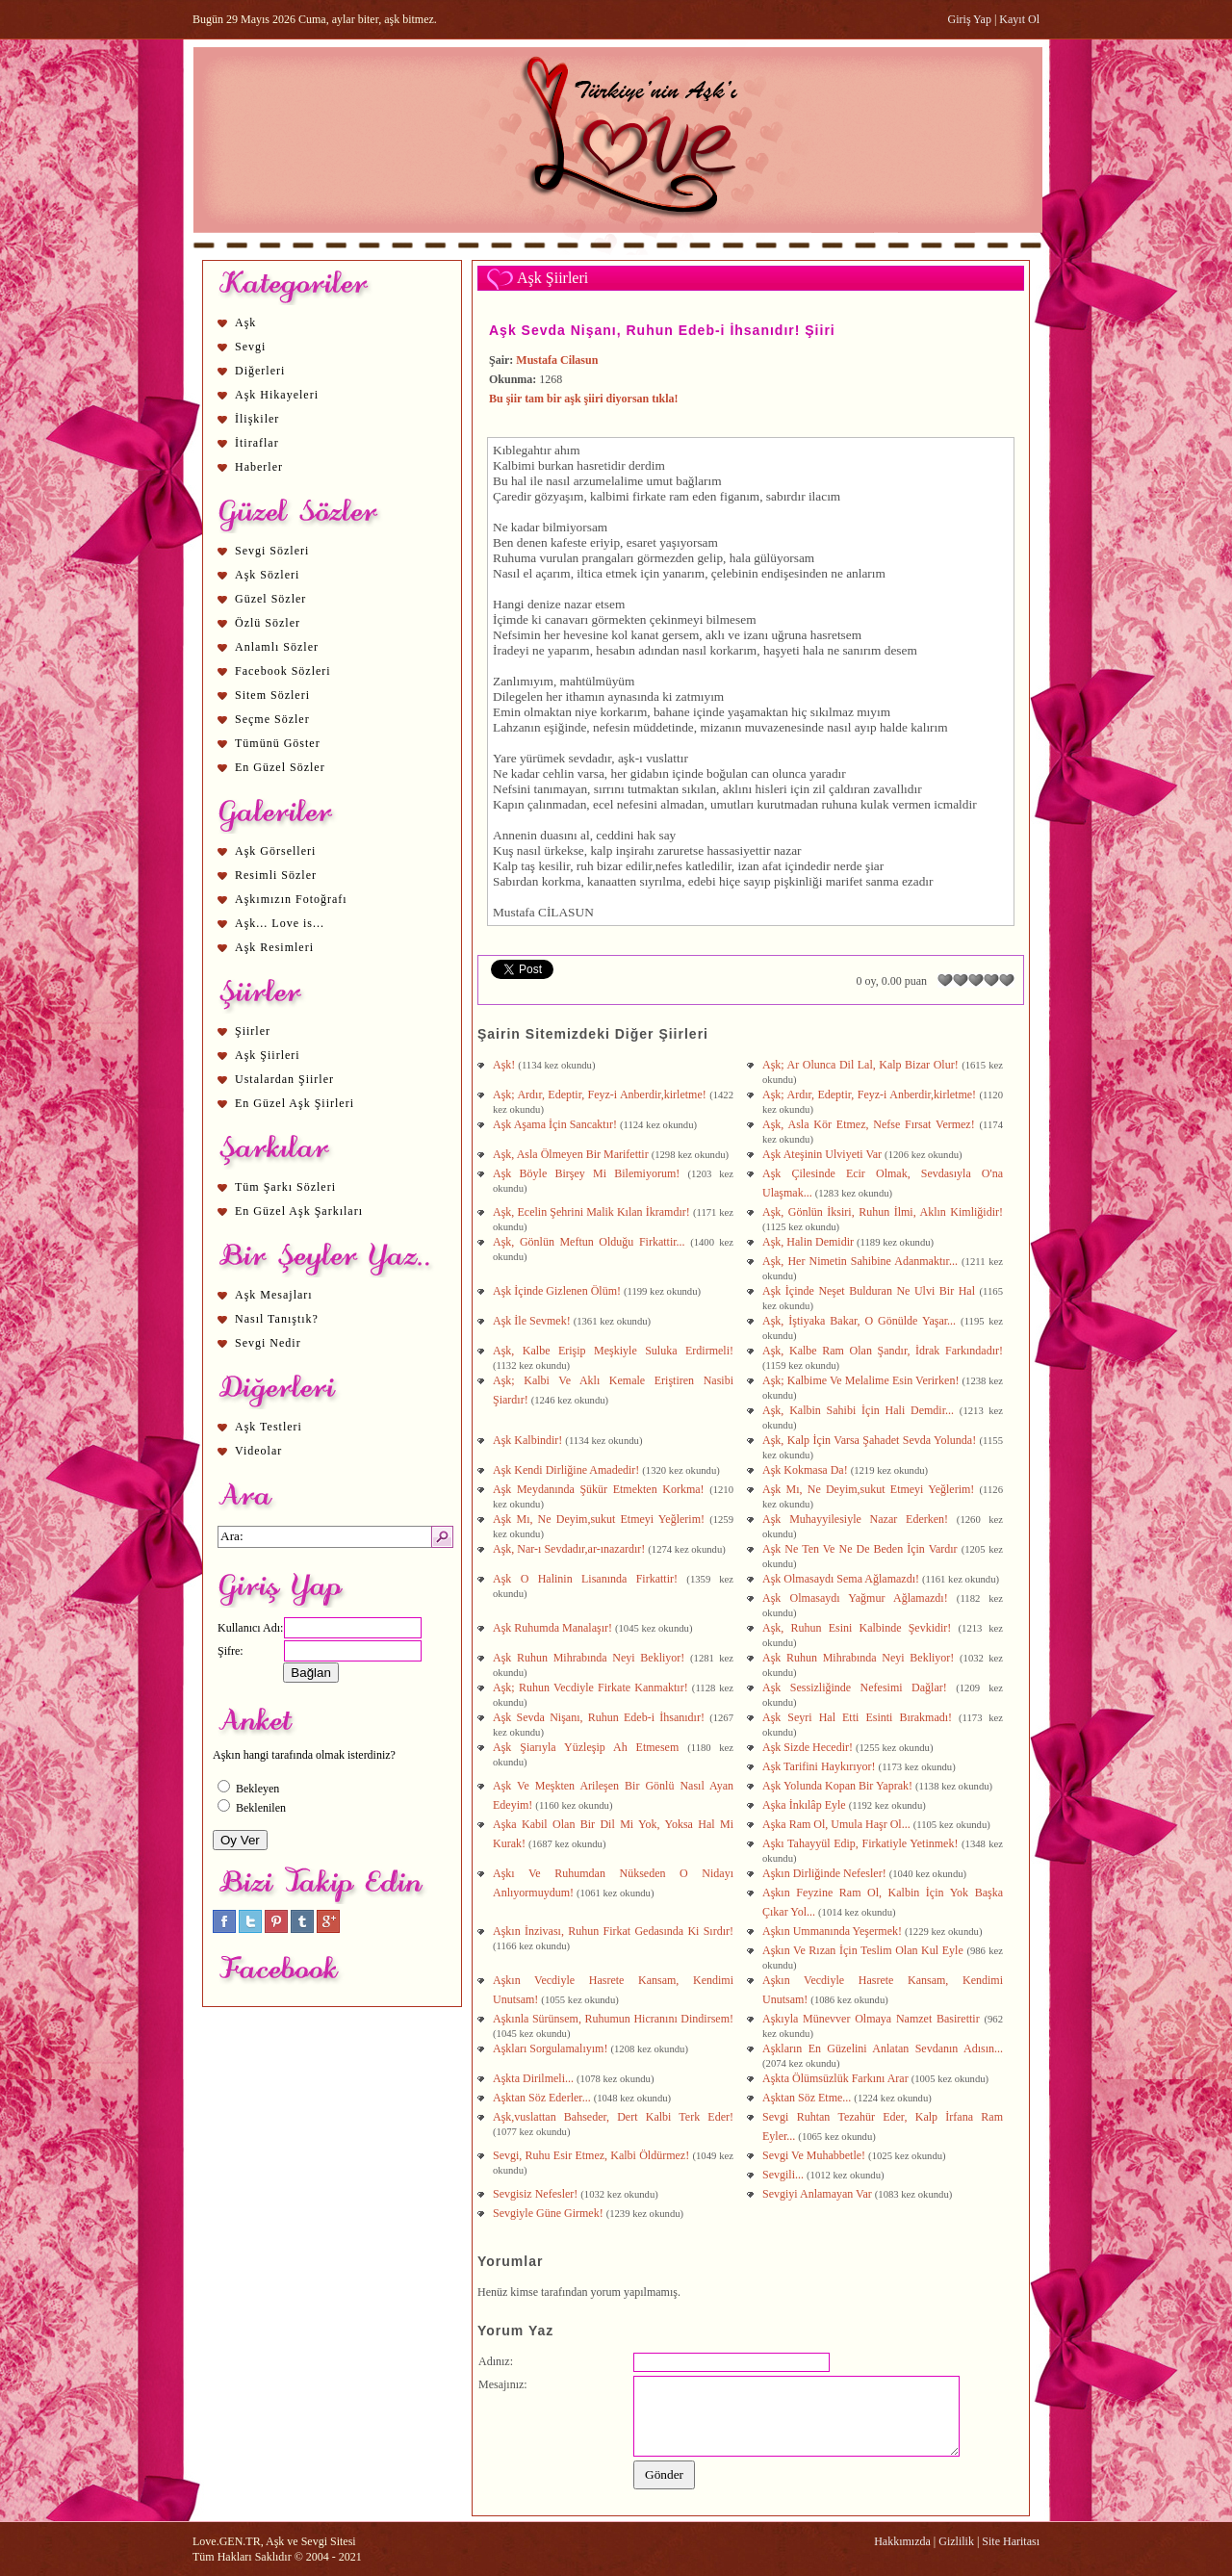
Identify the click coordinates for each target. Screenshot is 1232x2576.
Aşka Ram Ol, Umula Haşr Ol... (837, 1824)
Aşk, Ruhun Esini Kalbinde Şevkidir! (860, 1628)
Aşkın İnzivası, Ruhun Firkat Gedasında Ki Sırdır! (613, 1931)
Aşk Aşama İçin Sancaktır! (556, 1124)
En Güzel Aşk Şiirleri (294, 1103)
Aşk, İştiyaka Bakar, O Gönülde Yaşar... (861, 1320)
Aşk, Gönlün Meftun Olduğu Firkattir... (591, 1242)
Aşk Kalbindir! (529, 1440)
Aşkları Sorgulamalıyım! (551, 2048)
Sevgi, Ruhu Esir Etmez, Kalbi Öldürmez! (592, 2155)
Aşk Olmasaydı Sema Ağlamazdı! (842, 1578)
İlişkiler (257, 418)
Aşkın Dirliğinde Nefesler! (825, 1873)
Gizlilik (956, 2541)
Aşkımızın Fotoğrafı (291, 899)
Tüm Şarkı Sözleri (285, 1187)
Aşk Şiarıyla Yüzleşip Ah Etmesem (590, 1747)
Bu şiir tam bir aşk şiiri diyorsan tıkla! (584, 398)
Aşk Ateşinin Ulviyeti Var (823, 1154)
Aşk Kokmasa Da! (806, 1470)
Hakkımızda (902, 2541)
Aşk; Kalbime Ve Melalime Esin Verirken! (862, 1380)
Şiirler (252, 1031)
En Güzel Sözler (280, 767)
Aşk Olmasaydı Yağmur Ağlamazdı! (859, 1598)
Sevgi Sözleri (272, 550)
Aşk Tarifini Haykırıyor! (820, 1766)
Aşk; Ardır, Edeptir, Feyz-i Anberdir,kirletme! (601, 1094)
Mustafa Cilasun (557, 360)
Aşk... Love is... (279, 923)
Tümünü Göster (278, 743)
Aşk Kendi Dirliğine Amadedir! (567, 1470)
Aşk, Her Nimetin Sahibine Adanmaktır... (862, 1261)
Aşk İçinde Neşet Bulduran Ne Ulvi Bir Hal (871, 1291)
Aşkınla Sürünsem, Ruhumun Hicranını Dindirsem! (613, 2018)
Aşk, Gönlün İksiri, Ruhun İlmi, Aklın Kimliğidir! (882, 1212)
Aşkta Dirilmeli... (535, 2078)
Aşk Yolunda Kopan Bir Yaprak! (838, 1785)
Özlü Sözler (267, 623)
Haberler (259, 467)
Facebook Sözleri (283, 671)
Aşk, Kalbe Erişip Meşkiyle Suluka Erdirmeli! (613, 1350)
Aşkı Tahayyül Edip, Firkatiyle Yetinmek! (862, 1843)
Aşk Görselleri (275, 851)
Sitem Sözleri (272, 695)
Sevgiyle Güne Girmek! (549, 2213)
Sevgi (250, 346)
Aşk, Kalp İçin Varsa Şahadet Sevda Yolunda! (871, 1440)
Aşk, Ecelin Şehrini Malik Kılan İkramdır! (593, 1212)
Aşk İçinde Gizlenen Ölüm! (558, 1291)
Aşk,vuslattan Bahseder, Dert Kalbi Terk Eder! (613, 2117)
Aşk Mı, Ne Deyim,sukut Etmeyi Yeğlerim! (871, 1489)
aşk (626, 758)
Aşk (245, 322)
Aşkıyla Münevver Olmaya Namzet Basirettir (873, 2018)
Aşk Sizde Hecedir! (809, 1747)
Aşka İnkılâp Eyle (805, 1805)
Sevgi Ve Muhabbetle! (815, 2155)
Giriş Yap (969, 19)
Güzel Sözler (270, 598)
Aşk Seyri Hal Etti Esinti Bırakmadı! (860, 1717)
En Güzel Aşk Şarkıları (299, 1211)
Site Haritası (1011, 2541)
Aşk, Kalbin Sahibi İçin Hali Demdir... (861, 1410)
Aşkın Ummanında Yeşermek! (833, 1931)
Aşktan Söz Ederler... (543, 2097)
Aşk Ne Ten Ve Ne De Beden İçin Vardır (862, 1549)
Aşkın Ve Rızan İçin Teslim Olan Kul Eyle (864, 1950)
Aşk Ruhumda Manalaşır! (554, 1628)
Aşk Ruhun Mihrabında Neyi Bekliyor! (591, 1657)
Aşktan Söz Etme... (808, 2097)
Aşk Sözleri (267, 574)
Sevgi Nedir (268, 1343)
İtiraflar (257, 443)
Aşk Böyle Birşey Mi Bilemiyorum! (590, 1173)
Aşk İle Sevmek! (533, 1320)
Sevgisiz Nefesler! (536, 2194)
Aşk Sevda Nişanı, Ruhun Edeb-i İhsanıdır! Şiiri (662, 330)
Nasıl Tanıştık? (277, 1319)
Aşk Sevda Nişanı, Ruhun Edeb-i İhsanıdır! (601, 1717)
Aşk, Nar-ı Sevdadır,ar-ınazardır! (570, 1549)
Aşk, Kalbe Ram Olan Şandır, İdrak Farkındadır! (882, 1350)
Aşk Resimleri (274, 947)
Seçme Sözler (272, 719)
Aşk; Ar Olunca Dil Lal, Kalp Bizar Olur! (862, 1064)
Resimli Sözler (276, 875)
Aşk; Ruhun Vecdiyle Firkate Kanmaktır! (592, 1687)
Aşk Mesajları (274, 1294)
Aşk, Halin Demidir (809, 1242)
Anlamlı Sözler (277, 647)
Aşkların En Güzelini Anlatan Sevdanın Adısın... (882, 2048)
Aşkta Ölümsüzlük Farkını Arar (836, 2078)
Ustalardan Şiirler (284, 1079)
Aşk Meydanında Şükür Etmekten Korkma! (601, 1489)
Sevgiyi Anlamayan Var (818, 2194)
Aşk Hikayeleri (277, 394)
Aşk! (505, 1064)
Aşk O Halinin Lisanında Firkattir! (589, 1578)
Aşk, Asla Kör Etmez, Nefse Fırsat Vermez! (871, 1124)
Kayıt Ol (1019, 19)
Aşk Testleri (268, 1426)
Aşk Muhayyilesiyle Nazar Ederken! (859, 1519)
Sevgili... (784, 2174)
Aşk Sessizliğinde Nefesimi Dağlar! (859, 1687)
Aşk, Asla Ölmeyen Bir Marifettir (572, 1154)
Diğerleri (260, 370)
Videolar (258, 1450)
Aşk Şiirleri (267, 1055)
